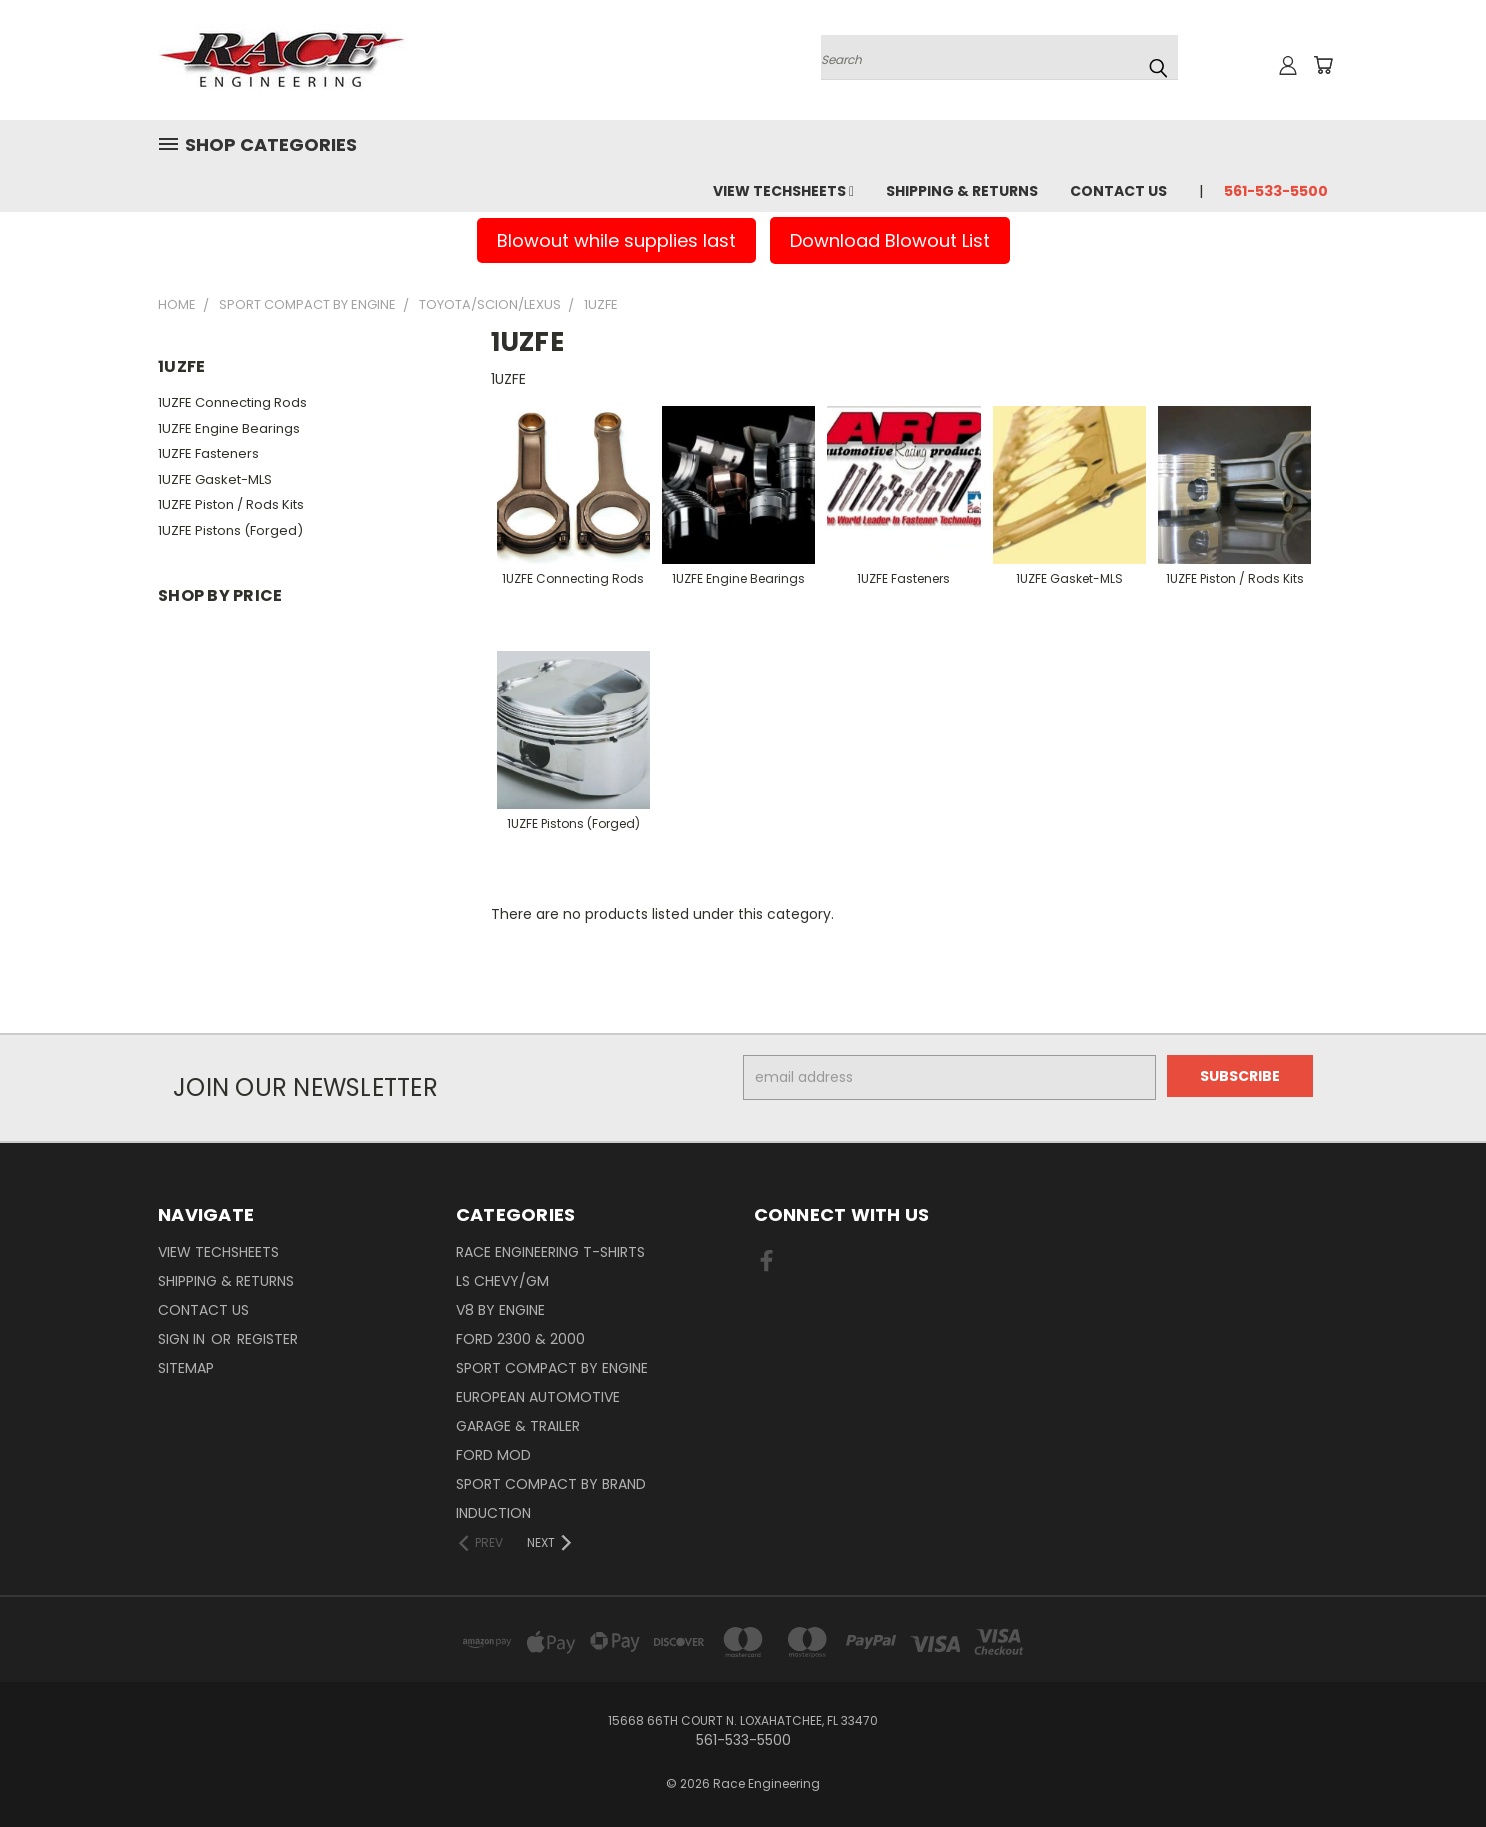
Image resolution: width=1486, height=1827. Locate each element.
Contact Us (1118, 191)
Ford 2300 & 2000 (520, 1339)
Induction (493, 1513)
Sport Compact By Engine (552, 1368)
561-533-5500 (1276, 191)
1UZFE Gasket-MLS (215, 479)
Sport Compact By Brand (551, 1484)
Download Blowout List (890, 240)
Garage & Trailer (518, 1426)
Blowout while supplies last (616, 240)
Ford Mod (493, 1455)
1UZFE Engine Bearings (229, 428)
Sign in (183, 1339)
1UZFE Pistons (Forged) (230, 530)
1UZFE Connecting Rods (232, 402)
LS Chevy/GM (502, 1281)
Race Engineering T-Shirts (550, 1252)
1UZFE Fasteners (208, 453)
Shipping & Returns (962, 191)
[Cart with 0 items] (1323, 65)
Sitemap (186, 1368)
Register (267, 1339)
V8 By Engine (500, 1310)
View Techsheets (783, 191)
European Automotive (538, 1397)
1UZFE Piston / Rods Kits (231, 504)
